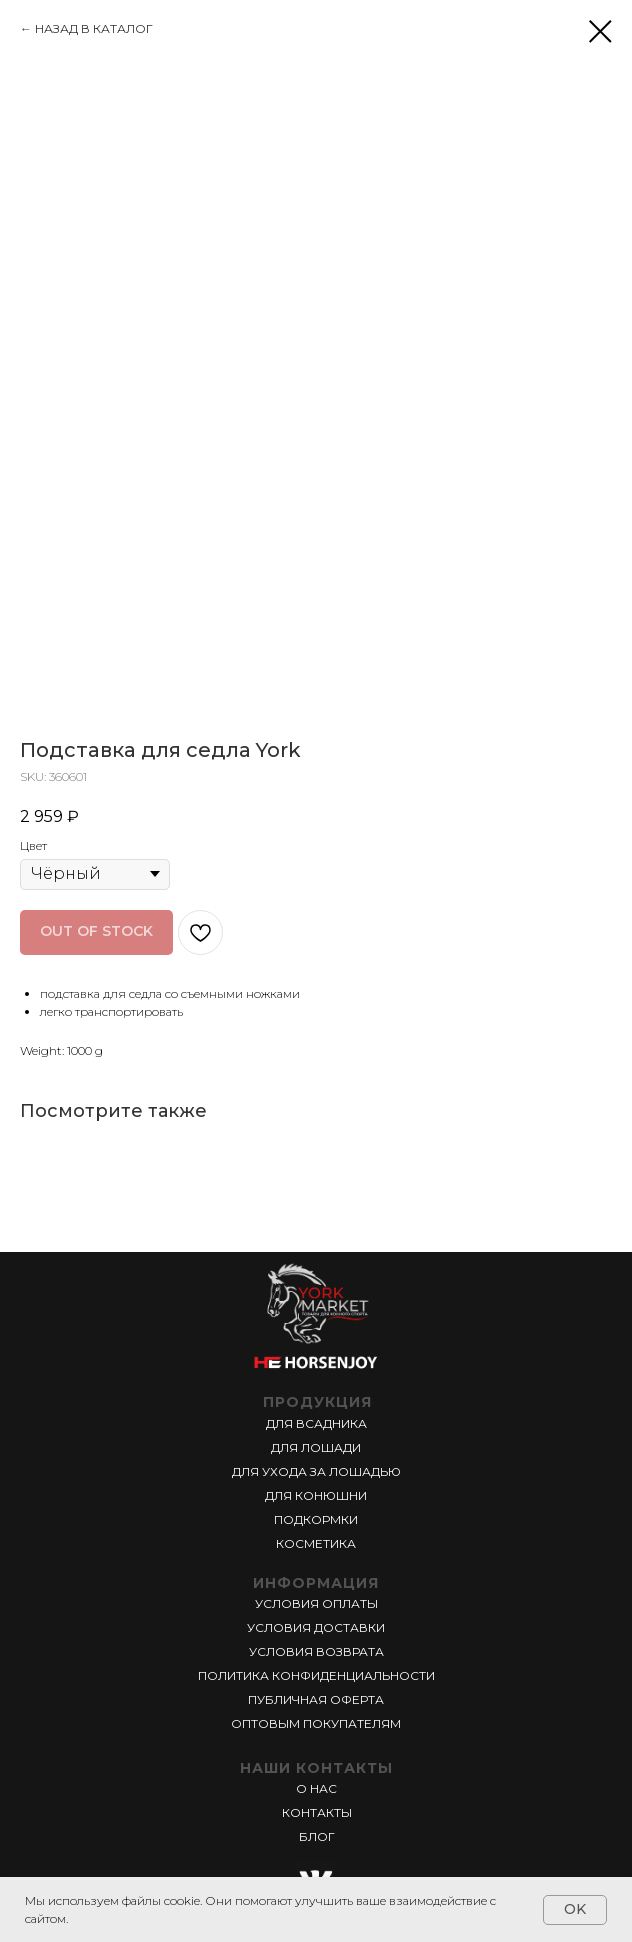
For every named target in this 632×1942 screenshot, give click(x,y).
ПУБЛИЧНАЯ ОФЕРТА (316, 1699)
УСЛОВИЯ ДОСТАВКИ (316, 1627)
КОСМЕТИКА (316, 1543)
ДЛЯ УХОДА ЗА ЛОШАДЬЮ (316, 1471)
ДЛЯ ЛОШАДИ (316, 1447)
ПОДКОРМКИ (316, 1519)
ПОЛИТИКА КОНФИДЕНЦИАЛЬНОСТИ (316, 1675)
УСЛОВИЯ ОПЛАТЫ (316, 1603)
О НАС (316, 1788)
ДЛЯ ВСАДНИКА (316, 1423)
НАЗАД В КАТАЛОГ (94, 28)
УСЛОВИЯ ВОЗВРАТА (316, 1651)
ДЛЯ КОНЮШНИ (316, 1495)
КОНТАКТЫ (317, 1812)
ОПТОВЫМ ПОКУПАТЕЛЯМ (316, 1723)
